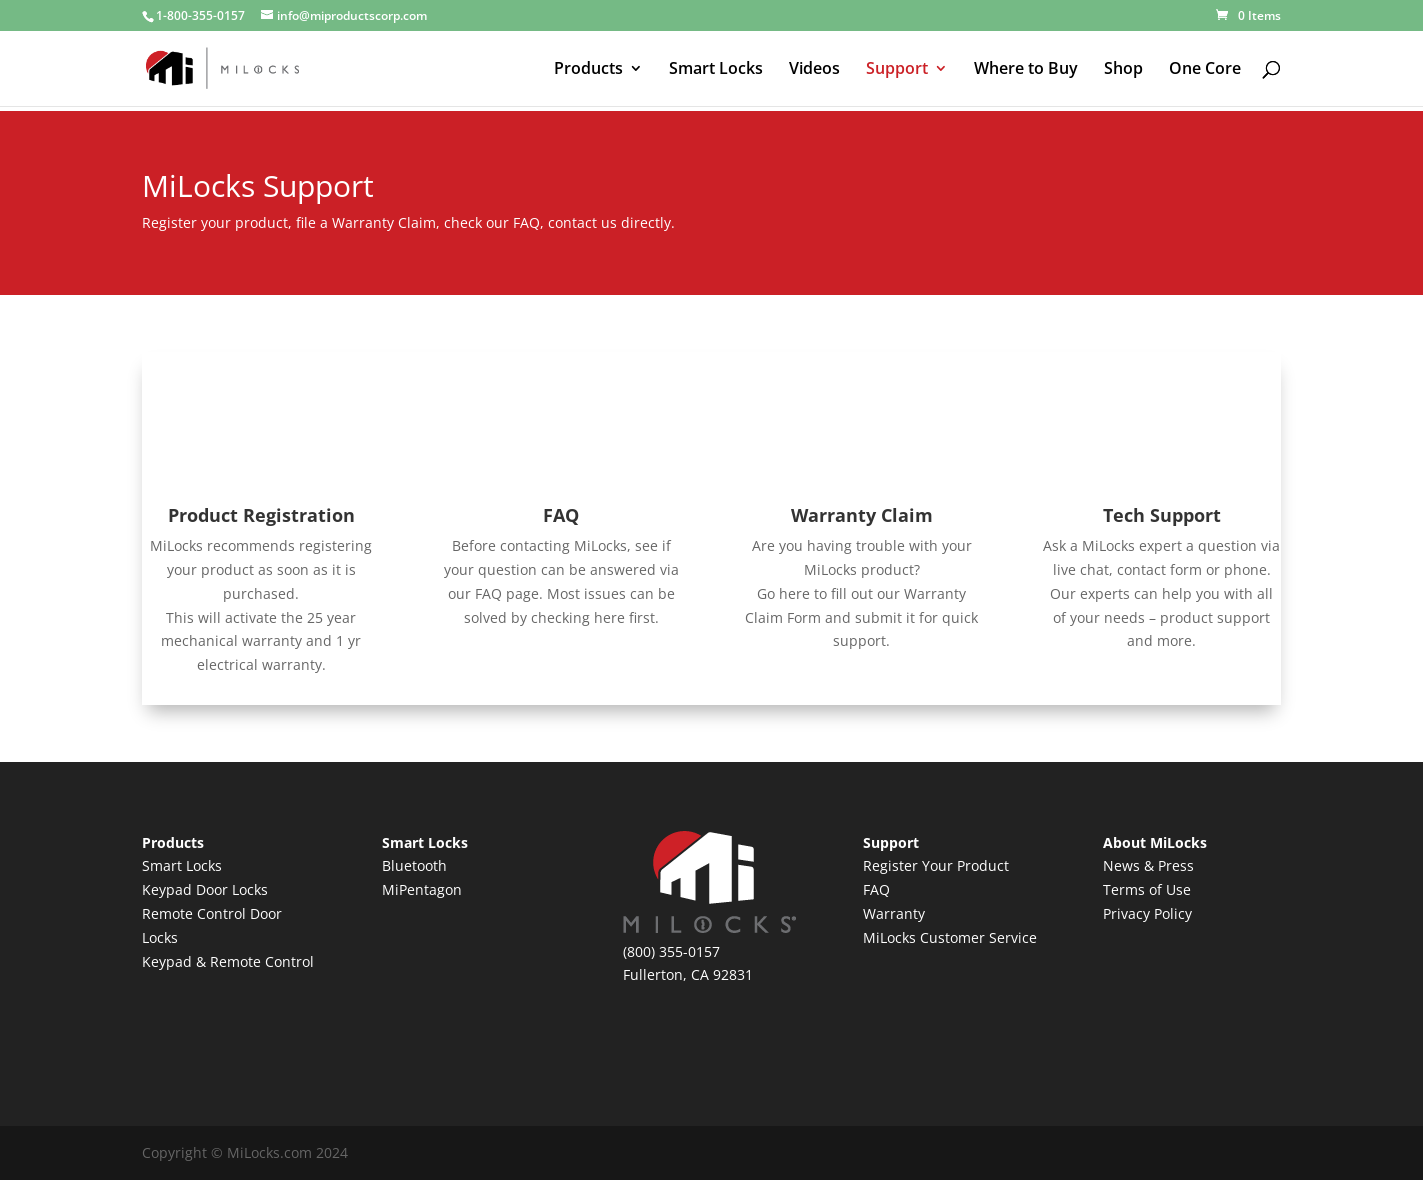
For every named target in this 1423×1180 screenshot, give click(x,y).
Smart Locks (716, 70)
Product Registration (261, 515)
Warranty (894, 913)
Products (588, 70)
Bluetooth (414, 865)
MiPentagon (422, 889)
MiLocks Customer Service (950, 937)
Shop (1123, 70)
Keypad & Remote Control (228, 961)
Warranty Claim (862, 515)
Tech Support (1162, 515)
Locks (250, 889)
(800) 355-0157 (671, 951)
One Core (1205, 70)
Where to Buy (1026, 70)
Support (897, 70)
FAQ (561, 515)
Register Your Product (936, 865)
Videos (814, 70)
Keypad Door (187, 889)
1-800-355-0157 (200, 15)
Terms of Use (1147, 889)
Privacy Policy (1147, 913)
